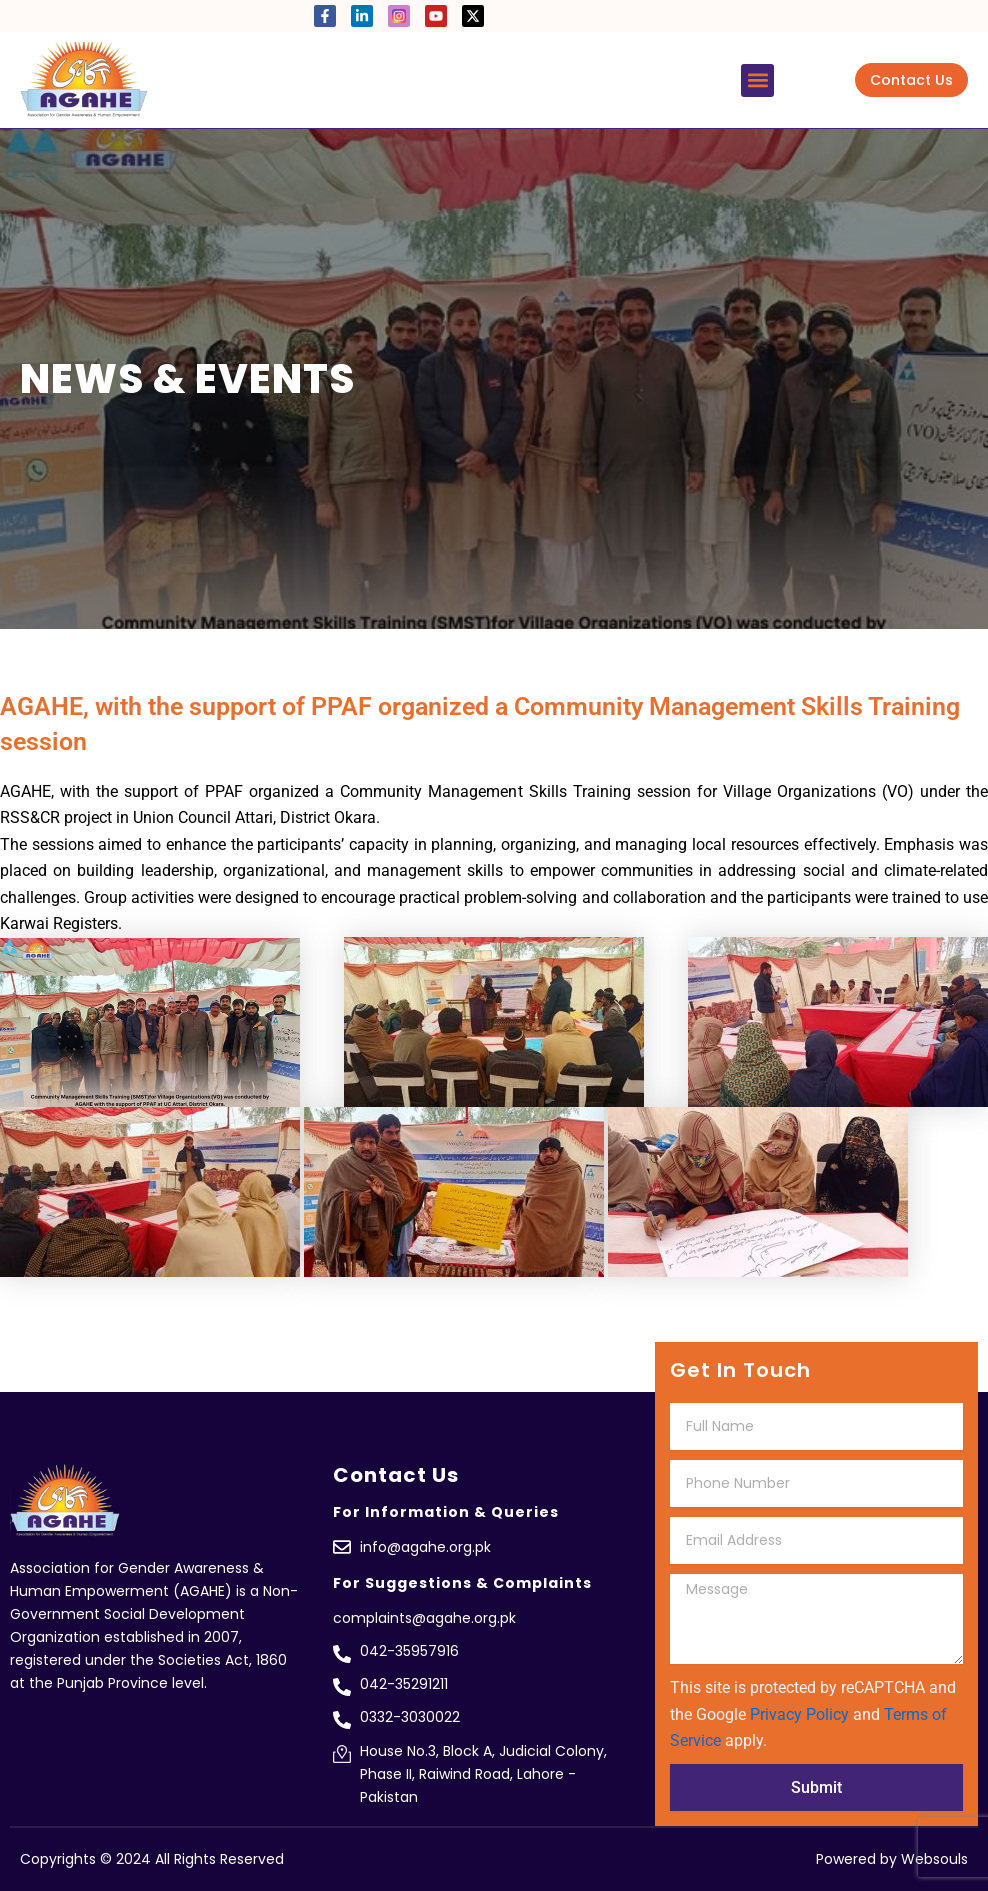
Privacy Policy (799, 1714)
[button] (757, 80)
